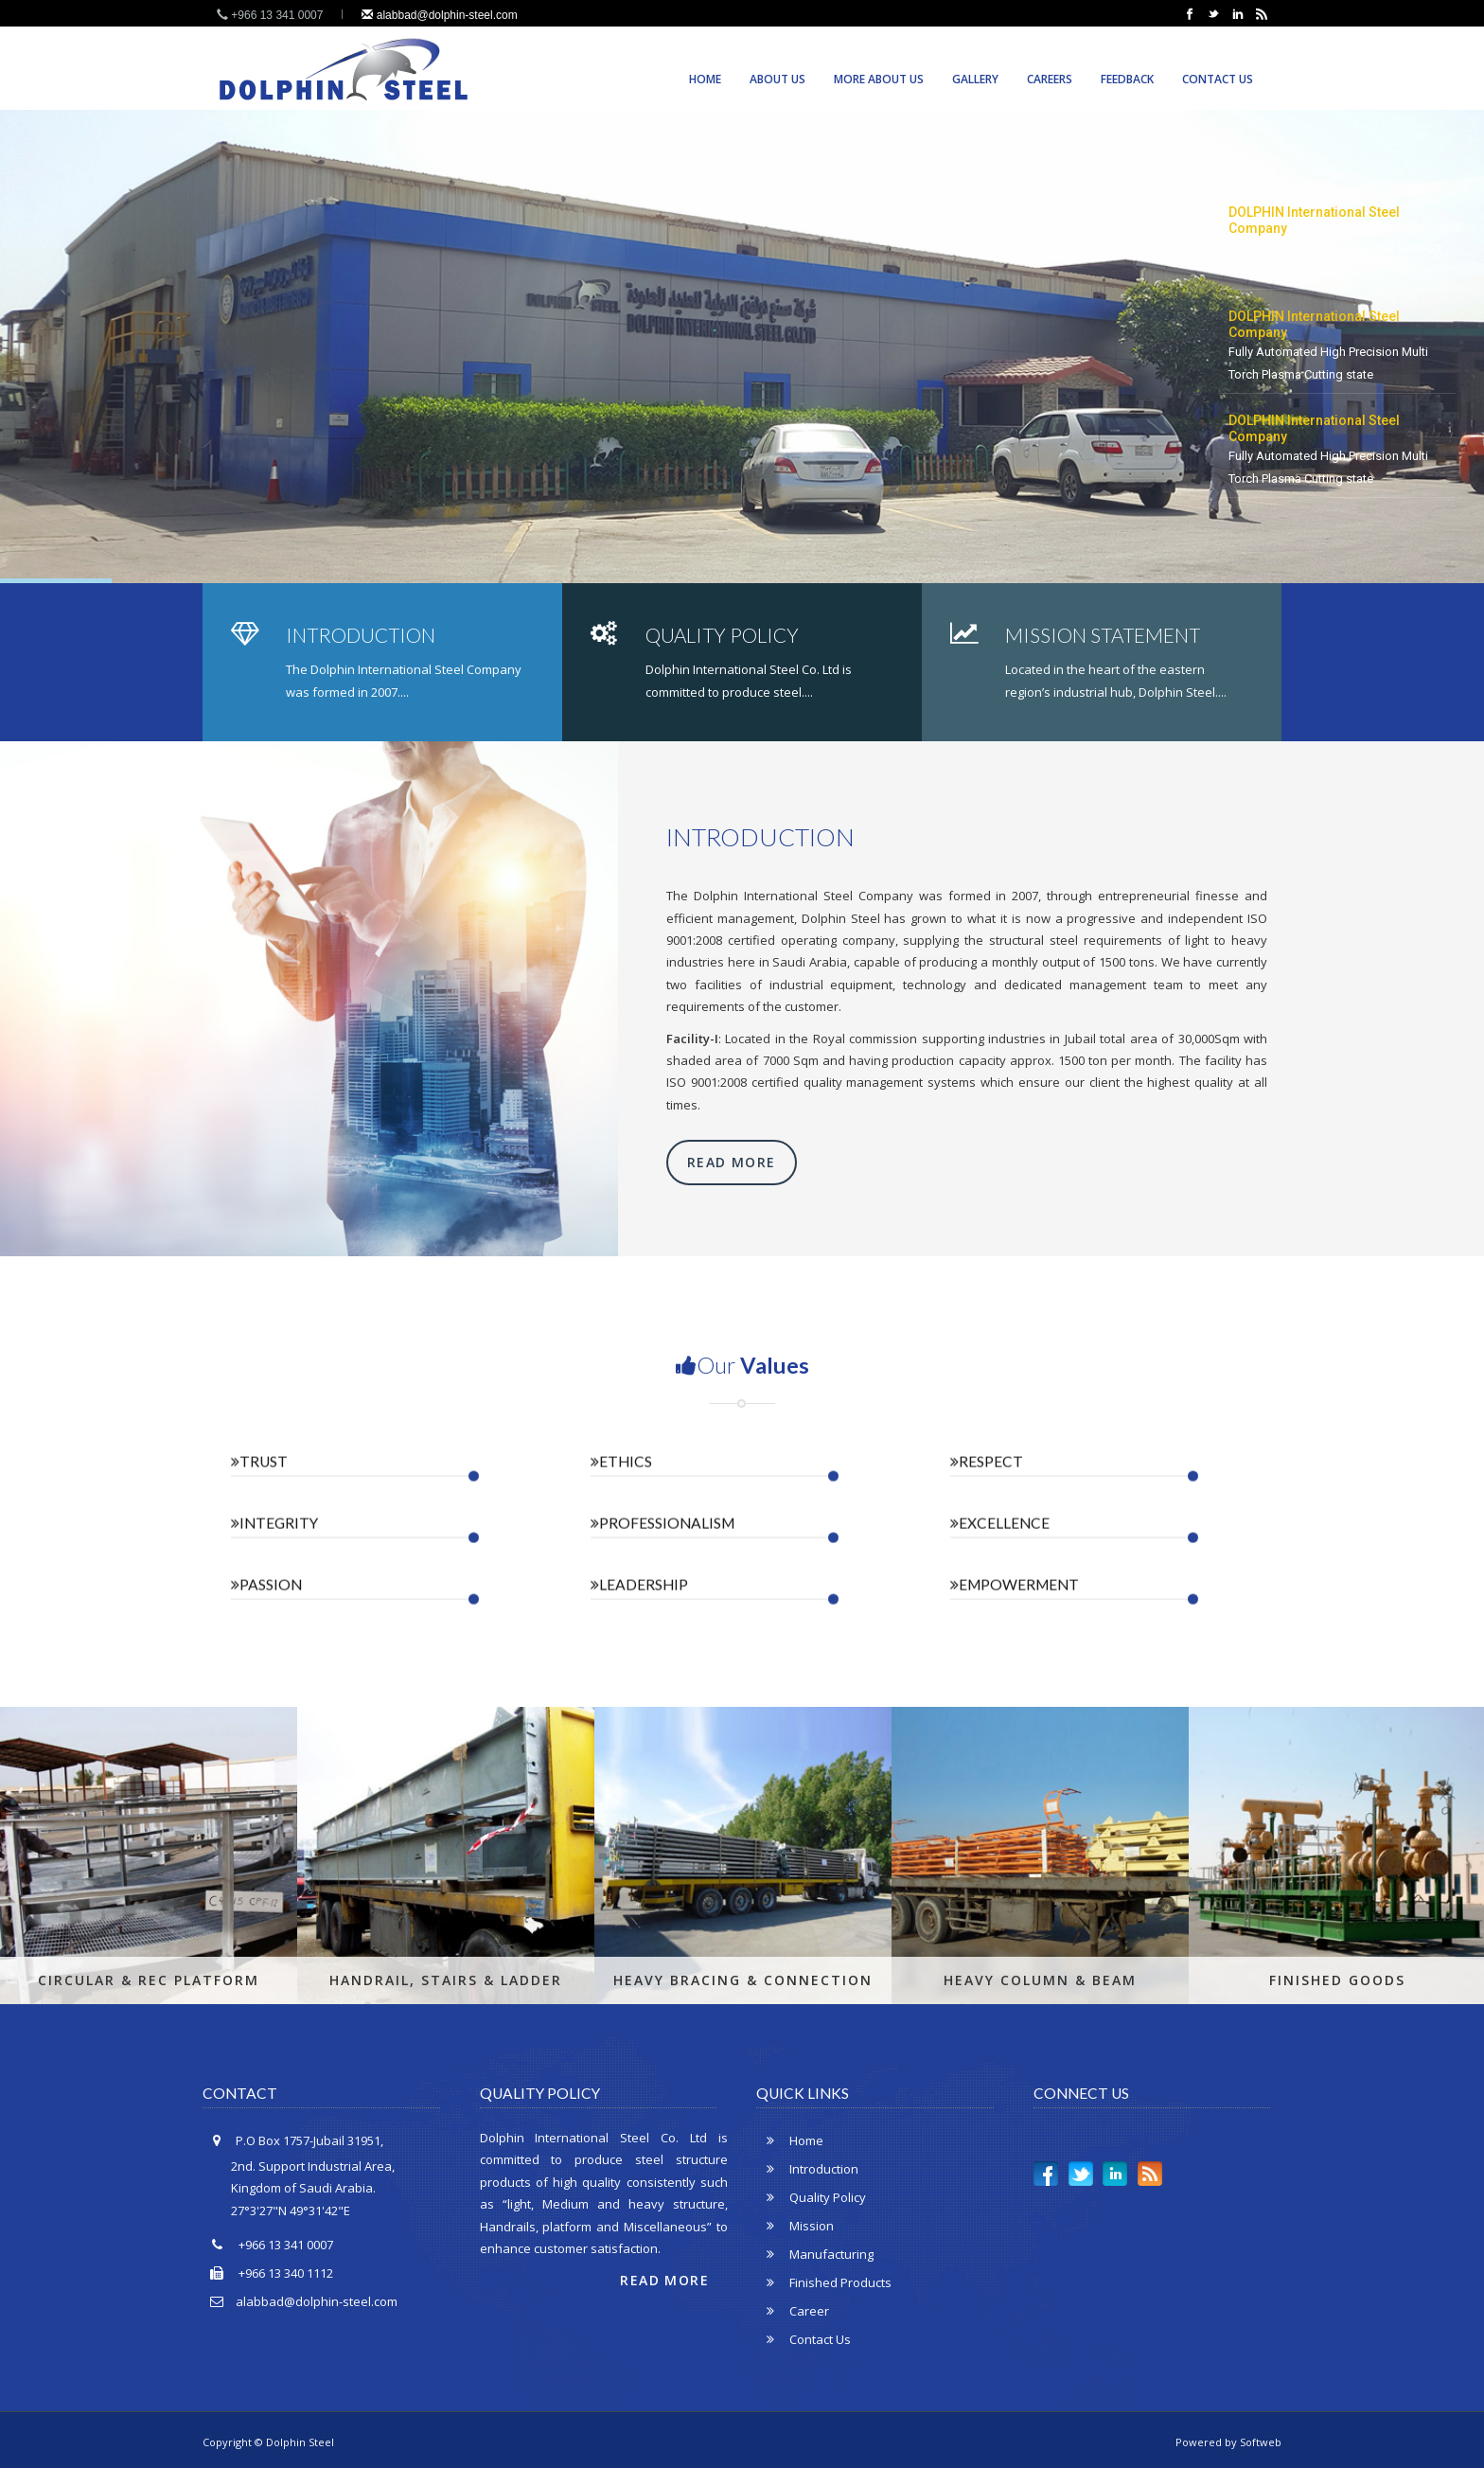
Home (705, 79)
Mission (795, 2225)
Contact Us (1217, 79)
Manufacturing (815, 2254)
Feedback (1127, 79)
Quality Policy (811, 2197)
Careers (1049, 79)
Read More (731, 1162)
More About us (879, 79)
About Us (777, 79)
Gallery (975, 79)
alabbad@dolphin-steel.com (439, 15)
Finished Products (824, 2282)
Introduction (807, 2168)
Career (792, 2310)
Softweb (1260, 2442)
